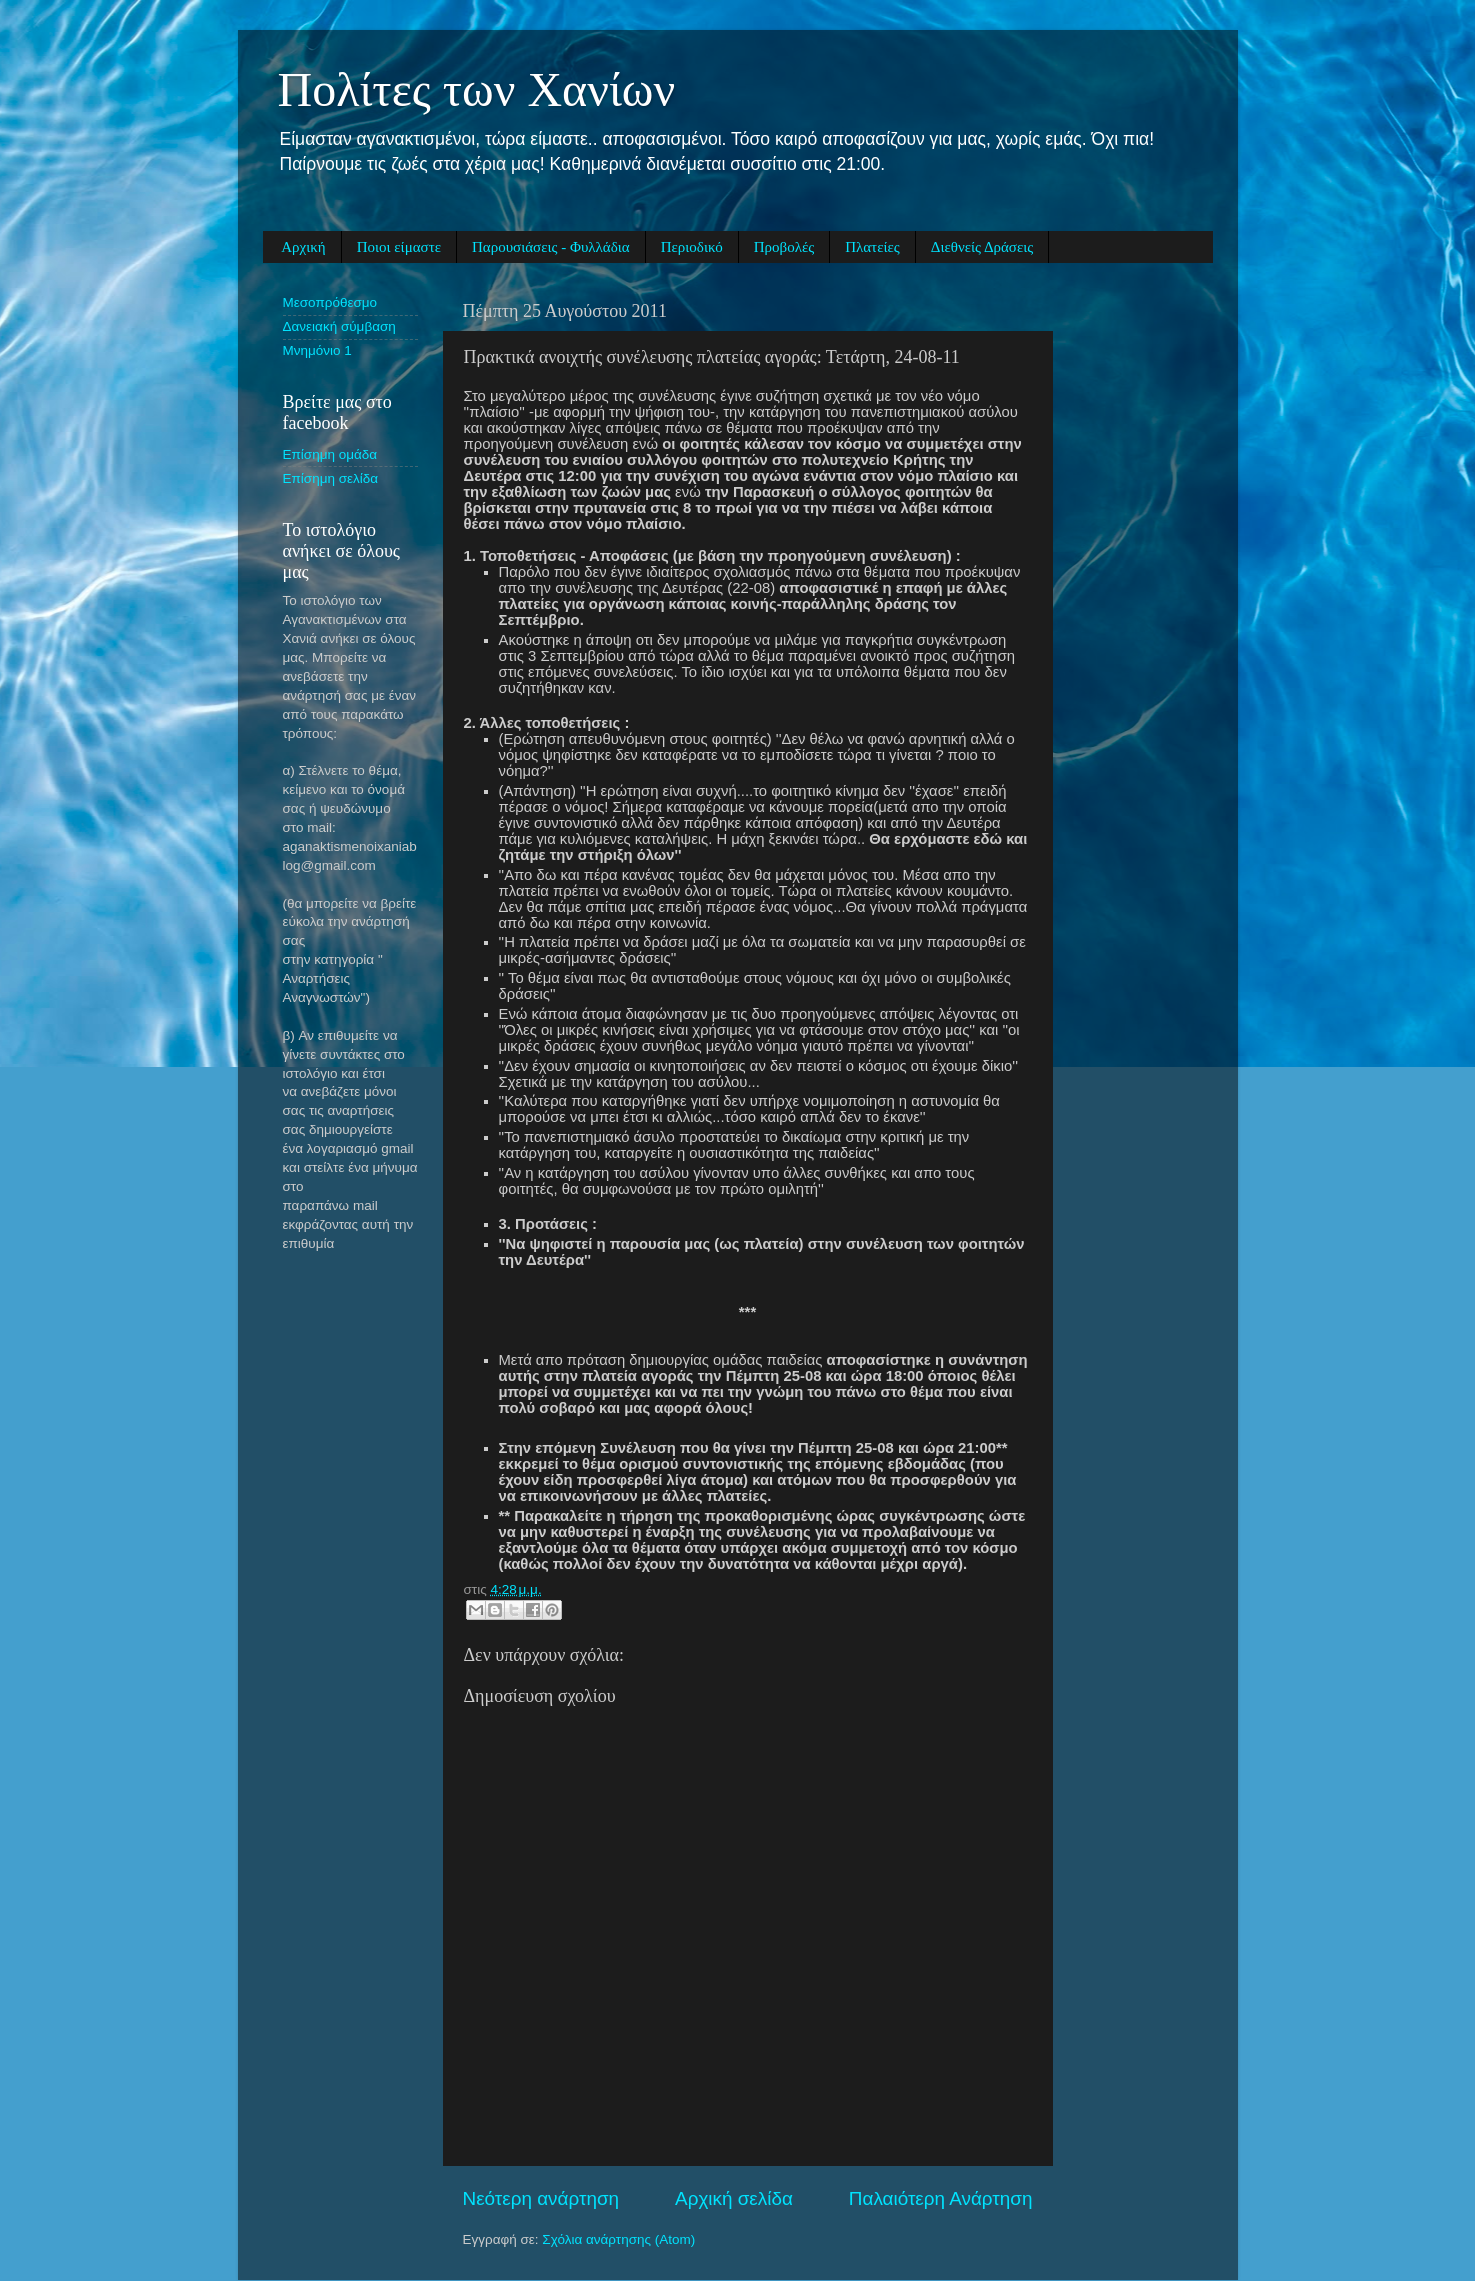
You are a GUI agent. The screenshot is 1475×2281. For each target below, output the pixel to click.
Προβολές (784, 247)
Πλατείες (872, 247)
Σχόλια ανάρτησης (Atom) (618, 2239)
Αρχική (303, 247)
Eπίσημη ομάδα (330, 454)
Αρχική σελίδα (734, 2198)
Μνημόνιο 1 (317, 350)
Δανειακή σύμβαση (339, 326)
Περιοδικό (692, 247)
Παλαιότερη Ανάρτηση (941, 2198)
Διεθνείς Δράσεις (982, 247)
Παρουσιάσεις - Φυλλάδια (551, 247)
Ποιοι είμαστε (399, 247)
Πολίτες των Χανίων (477, 89)
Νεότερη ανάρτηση (541, 2198)
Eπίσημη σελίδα (331, 478)
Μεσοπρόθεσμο (330, 302)
